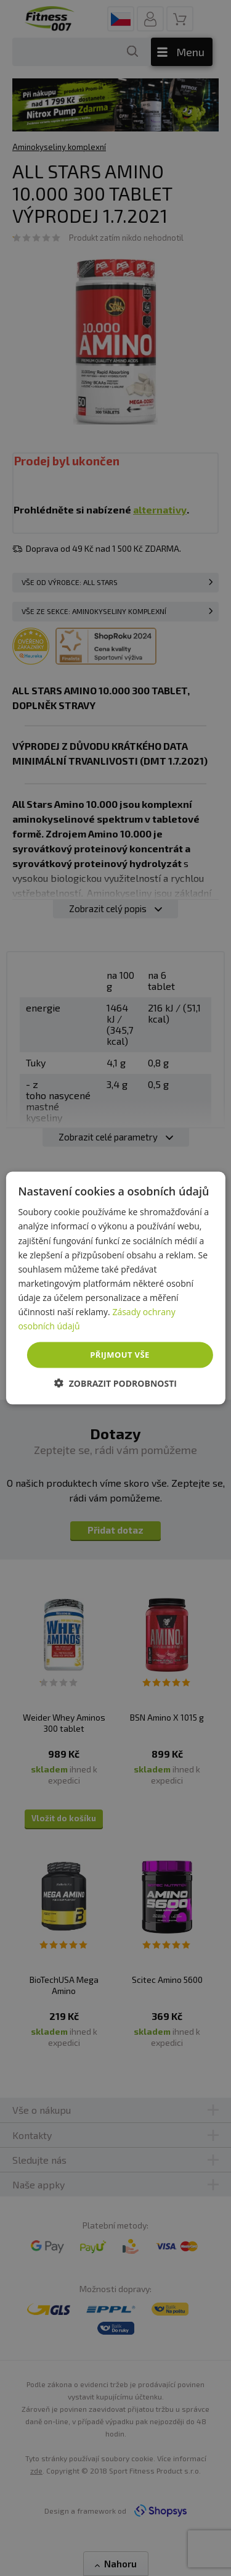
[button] (115, 1383)
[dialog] (115, 1288)
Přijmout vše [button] (119, 1354)
